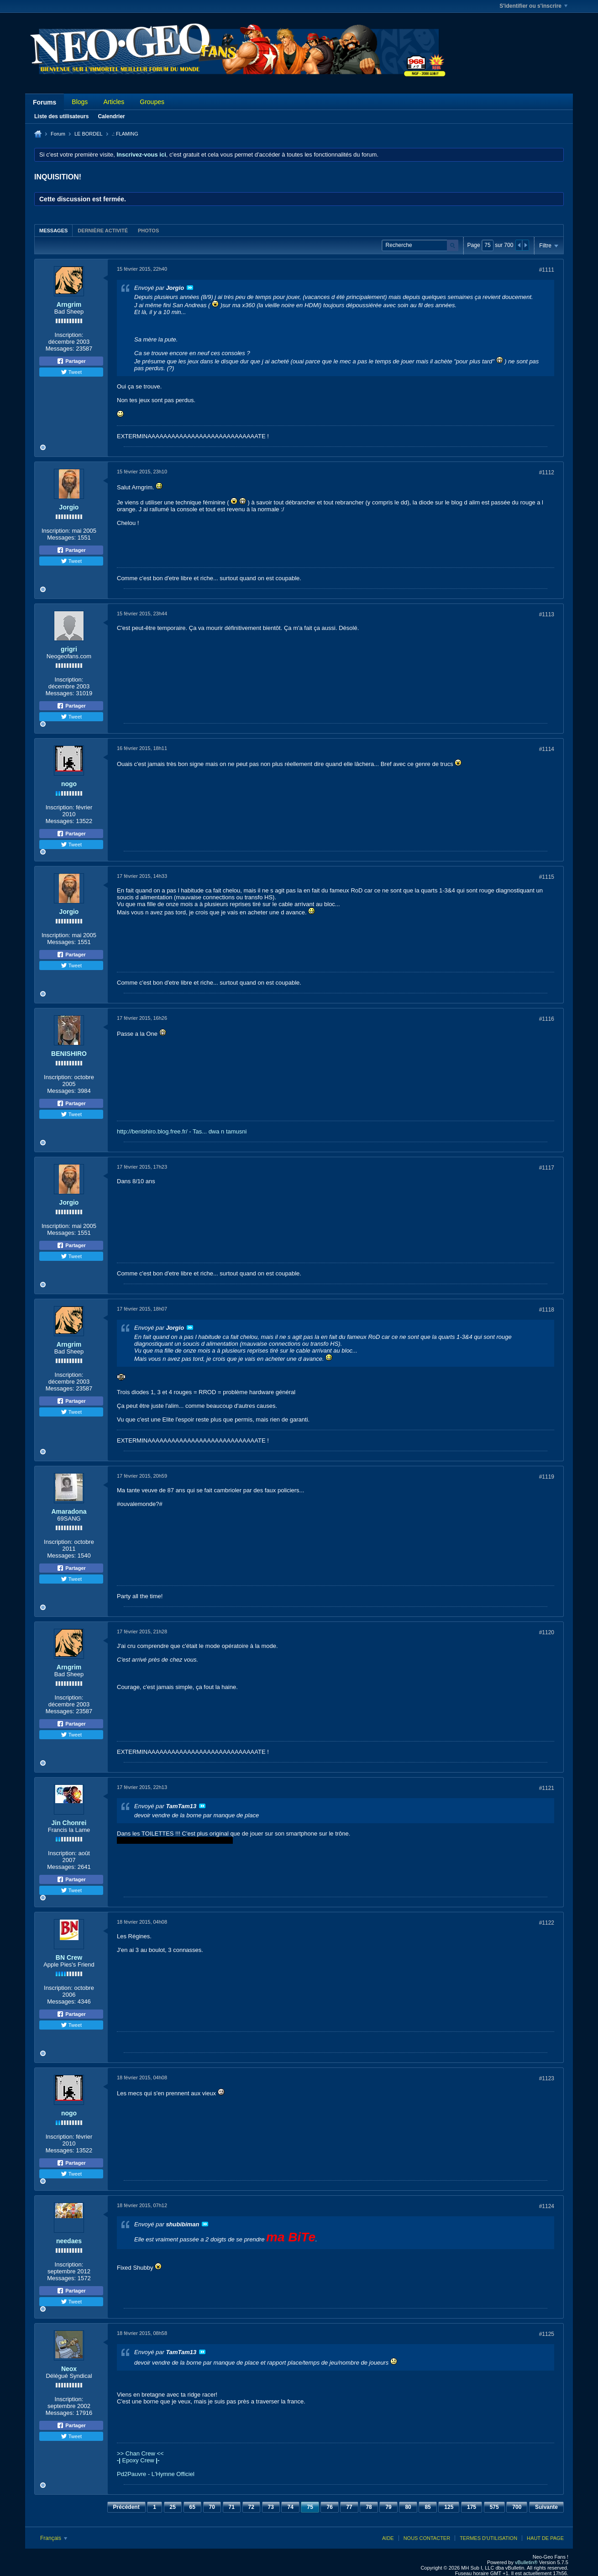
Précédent (126, 2507)
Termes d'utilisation (488, 2538)
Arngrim (69, 304)
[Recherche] (420, 245)
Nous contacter (427, 2538)
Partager (71, 361)
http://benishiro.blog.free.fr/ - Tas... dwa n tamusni (182, 1131)
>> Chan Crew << (140, 2453)
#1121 (546, 1788)
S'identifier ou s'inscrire (533, 6)
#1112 (546, 472)
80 (408, 2507)
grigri (69, 649)
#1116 (546, 1019)
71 (232, 2507)
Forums (44, 102)
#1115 (546, 877)
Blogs (80, 101)
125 (448, 2507)
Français (53, 2538)
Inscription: (69, 334)
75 (310, 2507)
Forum (58, 133)
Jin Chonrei (68, 1822)
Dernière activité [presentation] (103, 230)
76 (329, 2507)
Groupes (152, 101)
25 (173, 2507)
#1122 (546, 1923)
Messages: (60, 348)
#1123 (546, 2078)
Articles (113, 101)
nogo (69, 783)
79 (388, 2507)
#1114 (546, 749)
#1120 (546, 1632)
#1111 (546, 270)
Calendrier (111, 116)
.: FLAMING (125, 133)
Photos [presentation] (148, 230)
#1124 (546, 2206)
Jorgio (69, 507)
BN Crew (69, 1957)
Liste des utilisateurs (61, 116)
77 (349, 2507)
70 (212, 2507)
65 (192, 2507)
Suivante (546, 2507)
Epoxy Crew (138, 2460)
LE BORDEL (88, 133)
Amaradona (68, 1511)
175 (471, 2507)
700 (516, 2507)
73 (271, 2507)
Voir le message (190, 287)
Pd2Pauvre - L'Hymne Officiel (155, 2474)
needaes (69, 2241)
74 (290, 2507)
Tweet (71, 372)
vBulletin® (526, 2562)
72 (251, 2507)
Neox (69, 2368)
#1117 (546, 1168)
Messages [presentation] (53, 230)
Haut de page (545, 2538)
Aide (388, 2538)
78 (369, 2507)
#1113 (546, 614)
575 (494, 2507)
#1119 (546, 1477)
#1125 (546, 2334)
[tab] (53, 230)
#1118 (546, 1309)
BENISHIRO (69, 1053)
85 (427, 2507)
